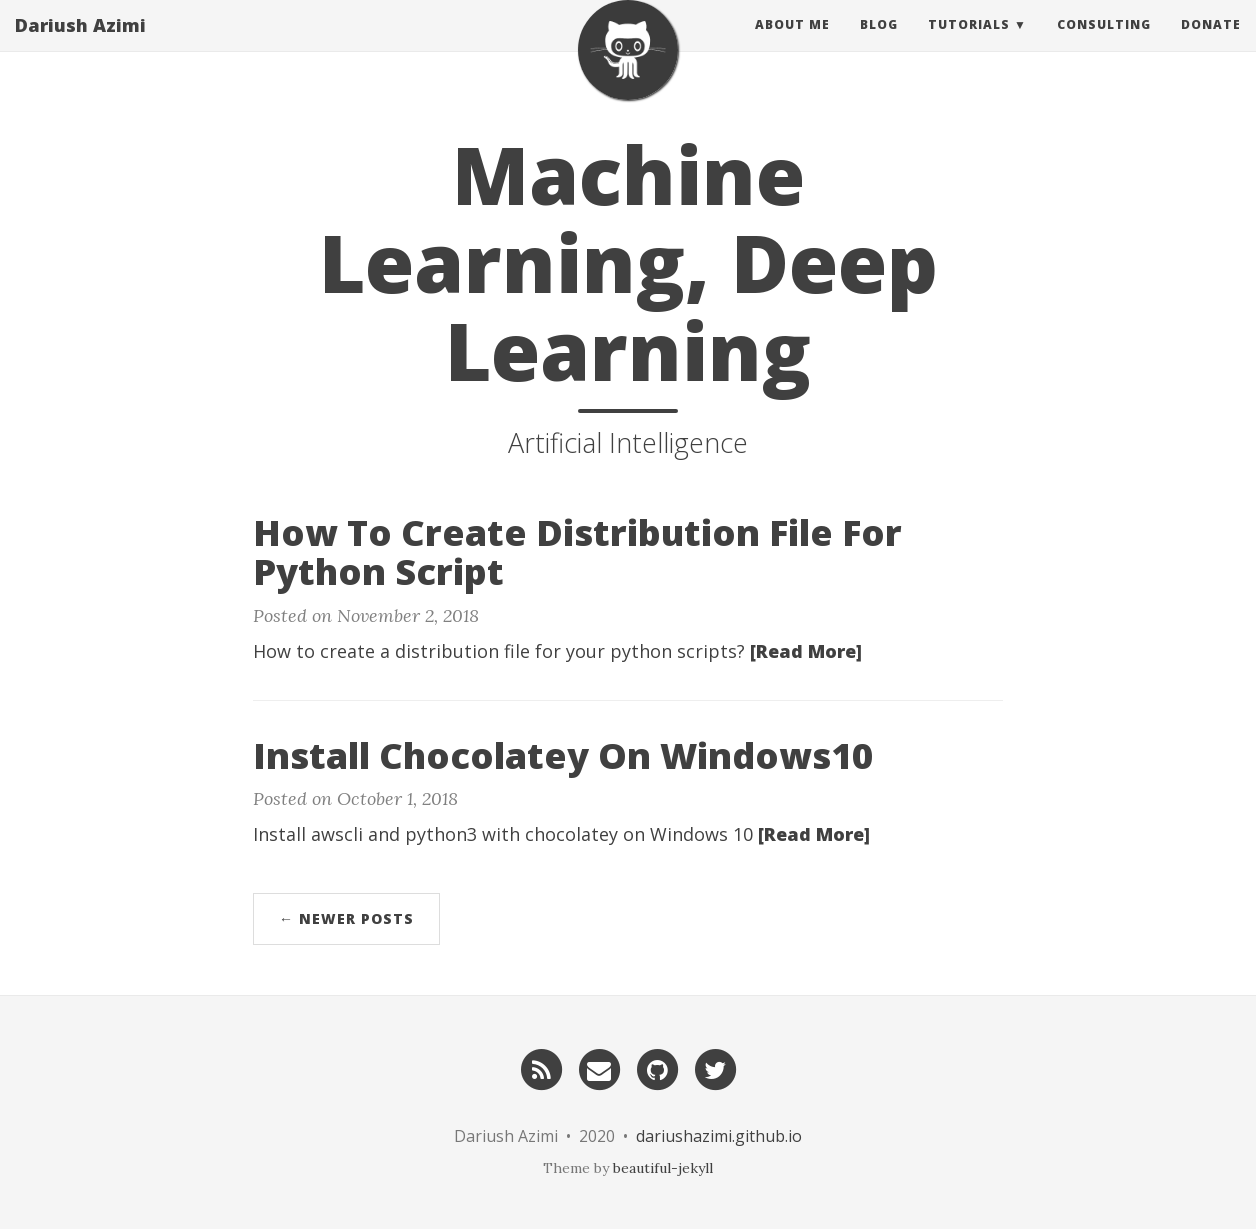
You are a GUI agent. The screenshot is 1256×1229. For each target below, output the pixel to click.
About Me (792, 44)
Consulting (1104, 44)
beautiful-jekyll (663, 1168)
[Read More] (806, 651)
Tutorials (969, 44)
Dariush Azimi (80, 45)
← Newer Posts (346, 918)
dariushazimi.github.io (719, 1136)
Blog (879, 44)
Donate (1211, 44)
